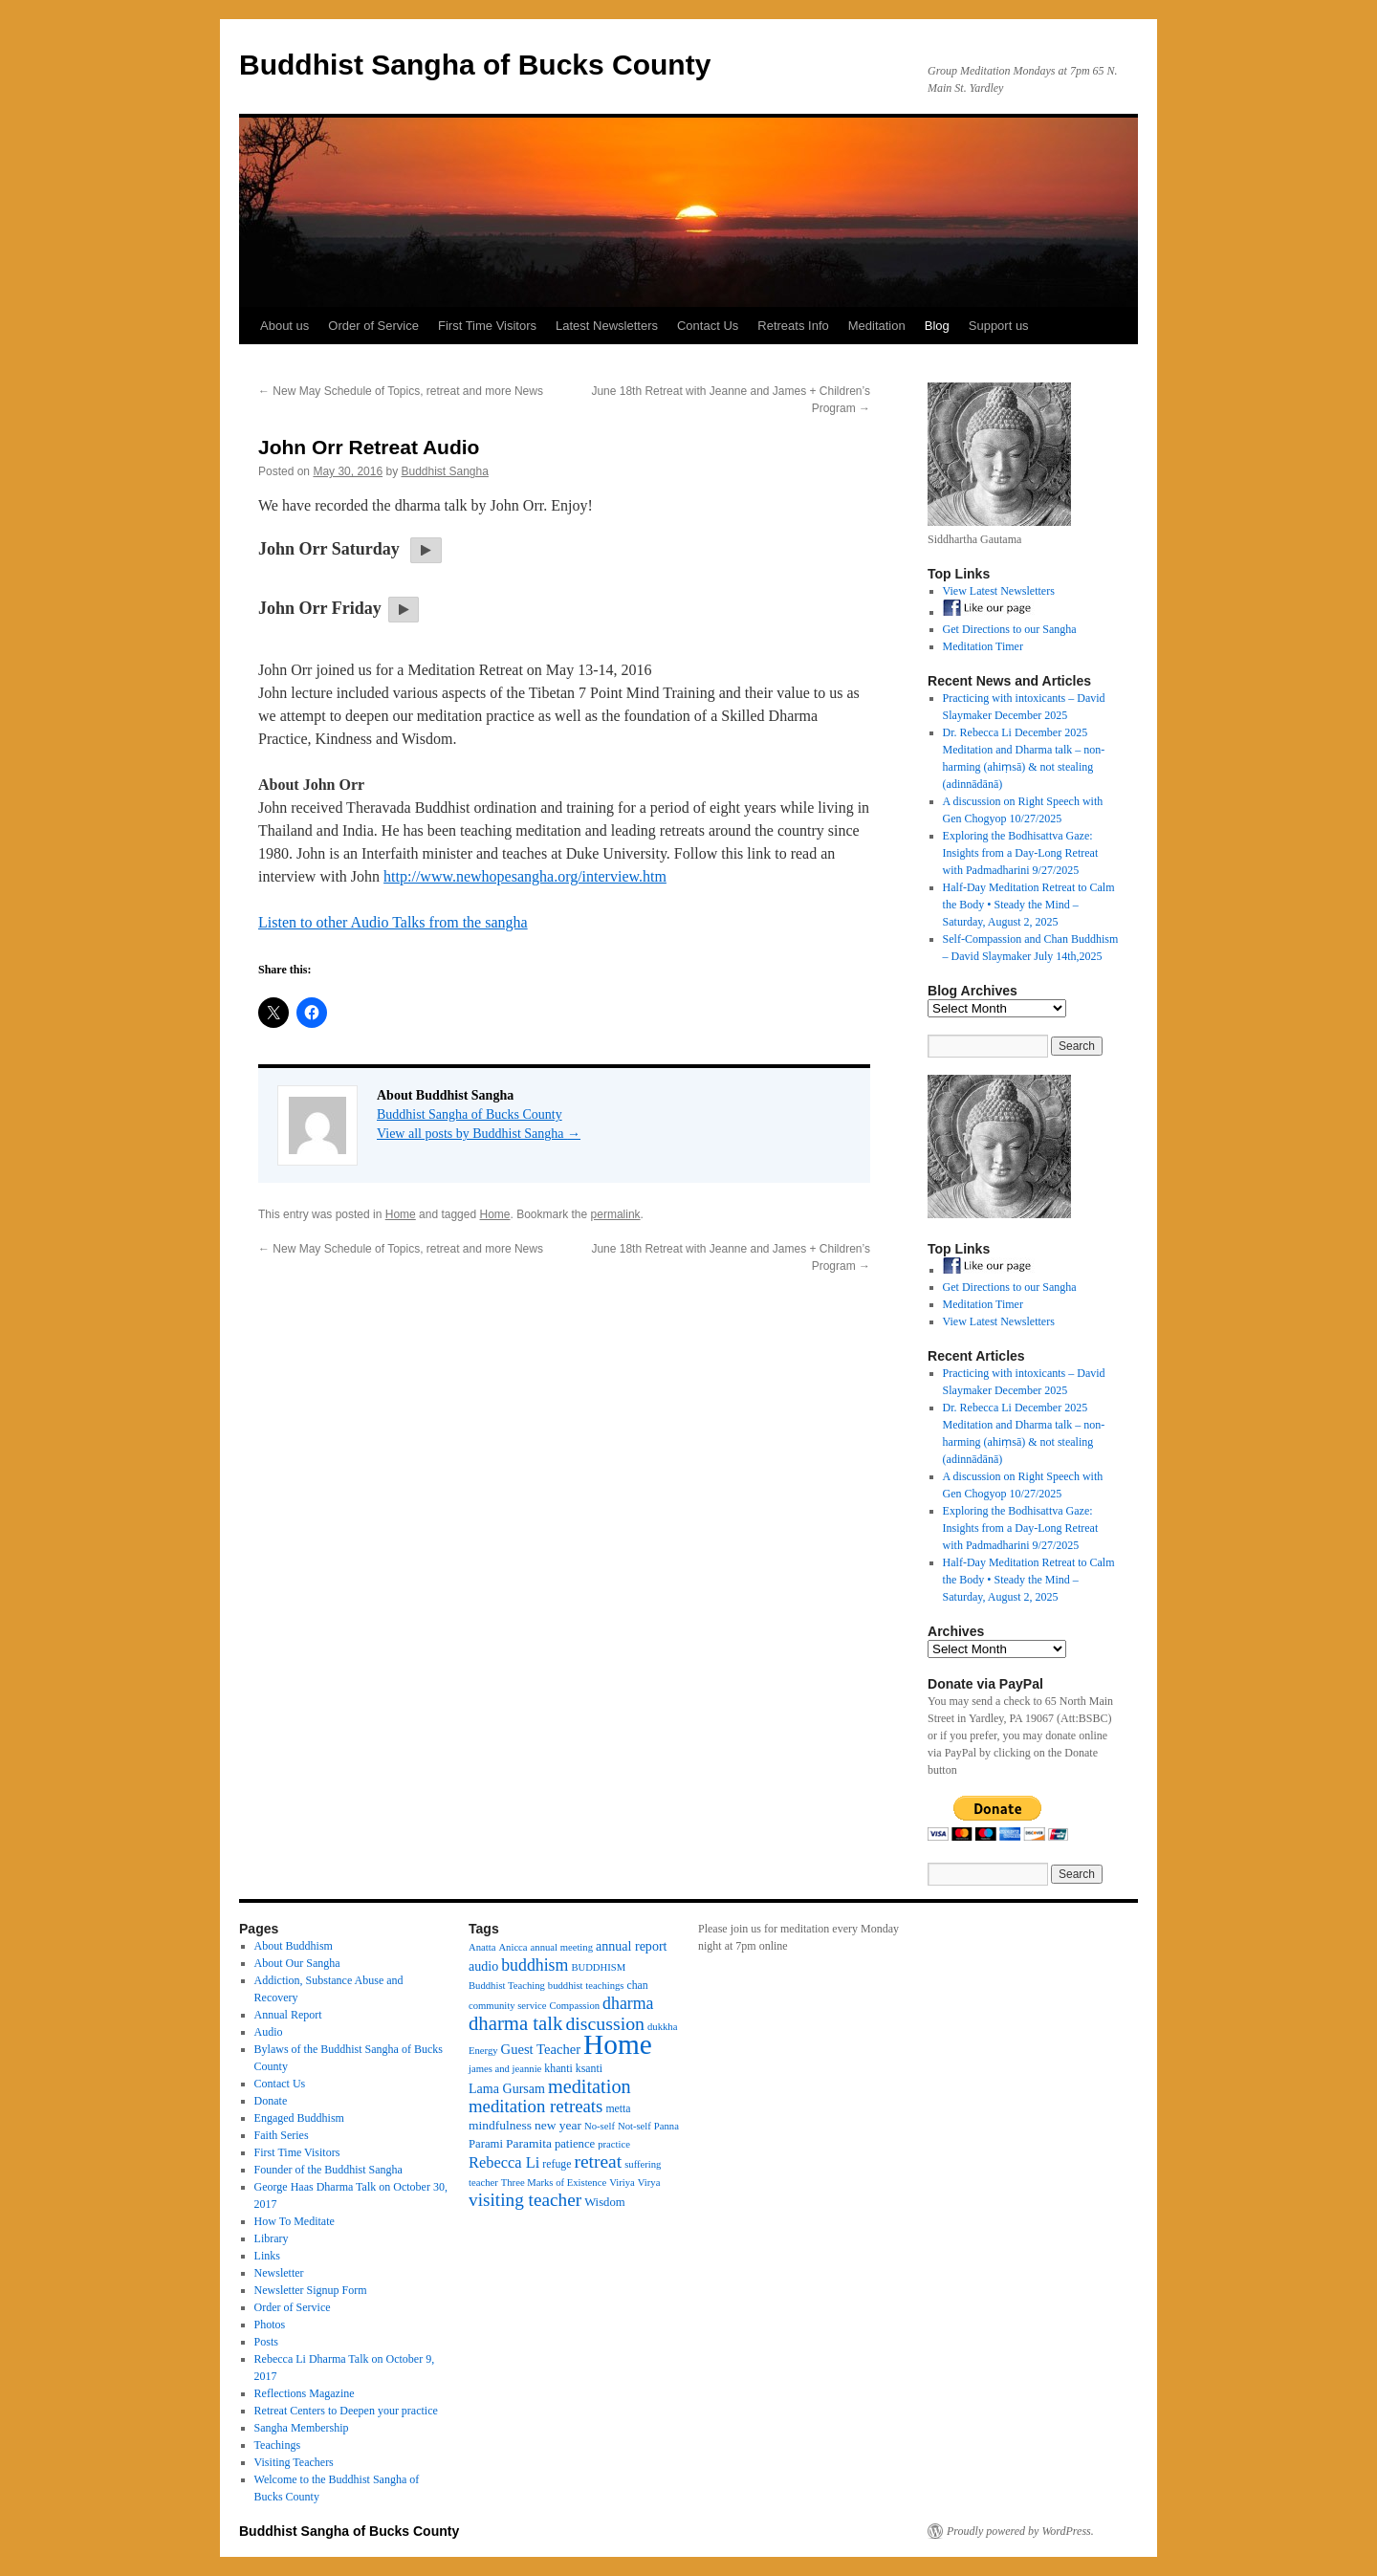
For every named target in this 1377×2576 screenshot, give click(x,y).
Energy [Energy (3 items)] (483, 2050)
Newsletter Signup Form (310, 2290)
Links (267, 2255)
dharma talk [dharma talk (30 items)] (515, 2023)
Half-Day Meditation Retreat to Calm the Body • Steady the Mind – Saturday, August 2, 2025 (1029, 904)
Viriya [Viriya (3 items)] (622, 2182)
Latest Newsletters (607, 325)
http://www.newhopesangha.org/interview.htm (525, 876)
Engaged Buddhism (299, 2118)
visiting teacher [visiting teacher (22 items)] (525, 2200)
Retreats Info (792, 325)
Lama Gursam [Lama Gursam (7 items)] (507, 2088)
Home (400, 1214)
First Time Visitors (487, 325)
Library (271, 2238)
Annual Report (288, 2014)
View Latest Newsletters (999, 591)
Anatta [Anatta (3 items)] (482, 1947)
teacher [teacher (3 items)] (483, 2182)
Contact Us (707, 325)
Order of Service (373, 325)
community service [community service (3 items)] (507, 2005)
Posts (266, 2341)
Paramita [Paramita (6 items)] (529, 2143)
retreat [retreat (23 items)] (598, 2161)
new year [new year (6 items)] (558, 2125)
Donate (271, 2100)
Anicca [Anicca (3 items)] (512, 1947)
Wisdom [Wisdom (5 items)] (604, 2202)
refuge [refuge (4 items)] (556, 2164)
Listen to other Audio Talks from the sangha (393, 922)
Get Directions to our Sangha (1010, 629)
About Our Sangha (297, 1963)
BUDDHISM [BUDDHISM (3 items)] (598, 1967)
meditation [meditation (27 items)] (589, 2086)
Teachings (277, 2445)
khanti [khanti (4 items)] (558, 2068)
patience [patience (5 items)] (575, 2143)
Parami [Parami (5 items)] (486, 2143)
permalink (616, 1214)
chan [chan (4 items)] (636, 1985)
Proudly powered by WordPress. (1020, 2531)
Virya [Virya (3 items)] (649, 2182)
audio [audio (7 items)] (483, 1966)
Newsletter (279, 2273)
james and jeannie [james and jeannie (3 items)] (505, 2068)
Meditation (877, 325)
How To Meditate (294, 2221)
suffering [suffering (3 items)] (642, 2164)
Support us (999, 325)
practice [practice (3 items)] (614, 2144)
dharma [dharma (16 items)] (627, 2003)
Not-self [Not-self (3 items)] (634, 2126)
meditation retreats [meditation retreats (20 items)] (535, 2106)
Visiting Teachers (294, 2462)
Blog (937, 325)
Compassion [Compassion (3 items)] (574, 2005)
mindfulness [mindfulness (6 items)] (500, 2125)
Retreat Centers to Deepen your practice (346, 2410)
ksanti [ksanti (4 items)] (589, 2068)
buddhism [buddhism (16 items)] (534, 1965)
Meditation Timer (983, 646)
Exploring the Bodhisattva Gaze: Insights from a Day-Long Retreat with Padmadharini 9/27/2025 (1021, 853)
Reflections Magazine (304, 2393)
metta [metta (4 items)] (617, 2108)
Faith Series (281, 2135)
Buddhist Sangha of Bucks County (474, 64)
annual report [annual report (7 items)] (631, 1946)
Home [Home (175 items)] (617, 2044)
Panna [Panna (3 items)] (666, 2126)
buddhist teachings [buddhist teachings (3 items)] (586, 1985)
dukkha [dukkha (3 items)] (662, 2026)
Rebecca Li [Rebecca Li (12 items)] (504, 2162)
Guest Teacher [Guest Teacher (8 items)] (540, 2049)
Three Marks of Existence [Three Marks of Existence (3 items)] (553, 2182)
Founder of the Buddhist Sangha (328, 2169)
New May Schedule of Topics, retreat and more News (400, 391)
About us (284, 325)
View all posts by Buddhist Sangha (478, 1133)
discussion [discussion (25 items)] (605, 2023)
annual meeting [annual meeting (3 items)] (562, 1947)
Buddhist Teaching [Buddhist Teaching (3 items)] (507, 1985)
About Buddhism (293, 1946)
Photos (270, 2324)
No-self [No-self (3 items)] (599, 2126)
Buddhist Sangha (444, 471)
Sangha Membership (301, 2427)
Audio (268, 2032)
